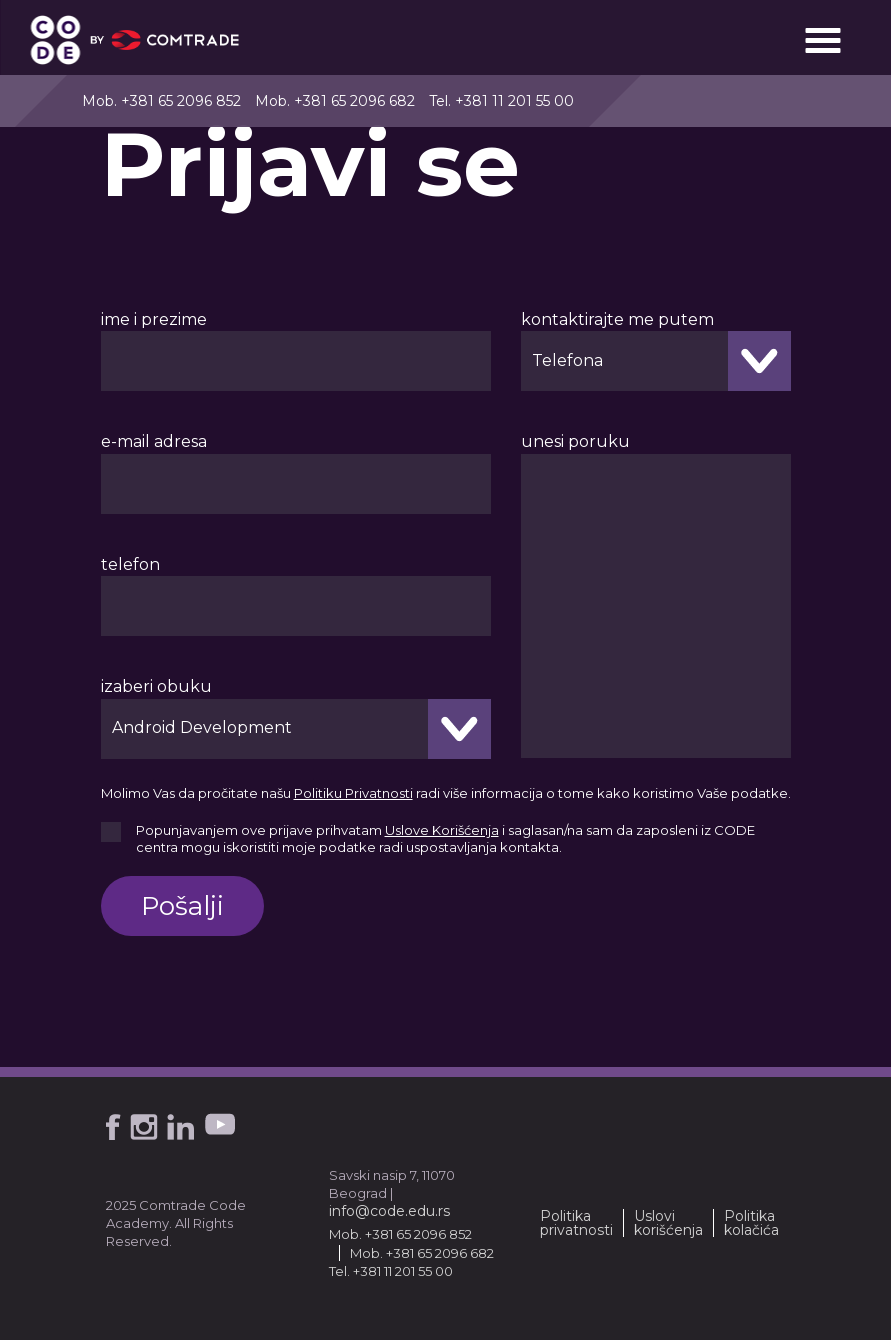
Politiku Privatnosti (353, 793)
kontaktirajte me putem (617, 319)
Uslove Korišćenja (442, 830)
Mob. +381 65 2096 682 (335, 101)
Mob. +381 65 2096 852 (161, 101)
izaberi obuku (156, 686)
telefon (130, 564)
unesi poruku (575, 441)
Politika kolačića (751, 1223)
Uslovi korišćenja (668, 1223)
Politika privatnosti (576, 1223)
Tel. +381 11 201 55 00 (501, 101)
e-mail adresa (154, 441)
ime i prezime (154, 319)
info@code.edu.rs (389, 1211)
